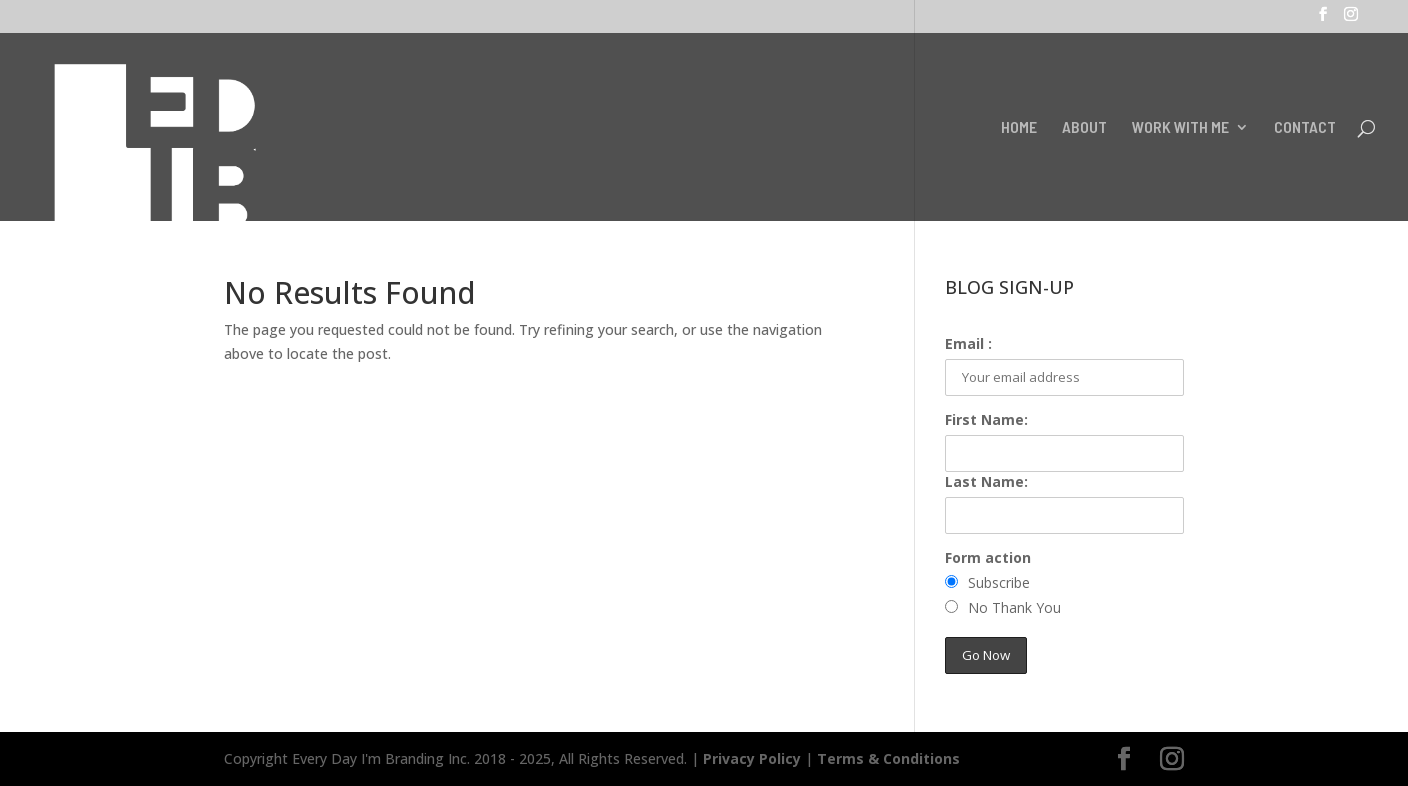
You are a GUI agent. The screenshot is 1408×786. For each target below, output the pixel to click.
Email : (968, 343)
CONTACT (1305, 128)
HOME (1019, 128)
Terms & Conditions (888, 758)
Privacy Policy (752, 758)
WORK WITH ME (1180, 128)
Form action (988, 557)
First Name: (986, 419)
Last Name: (986, 481)
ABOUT (1084, 128)
